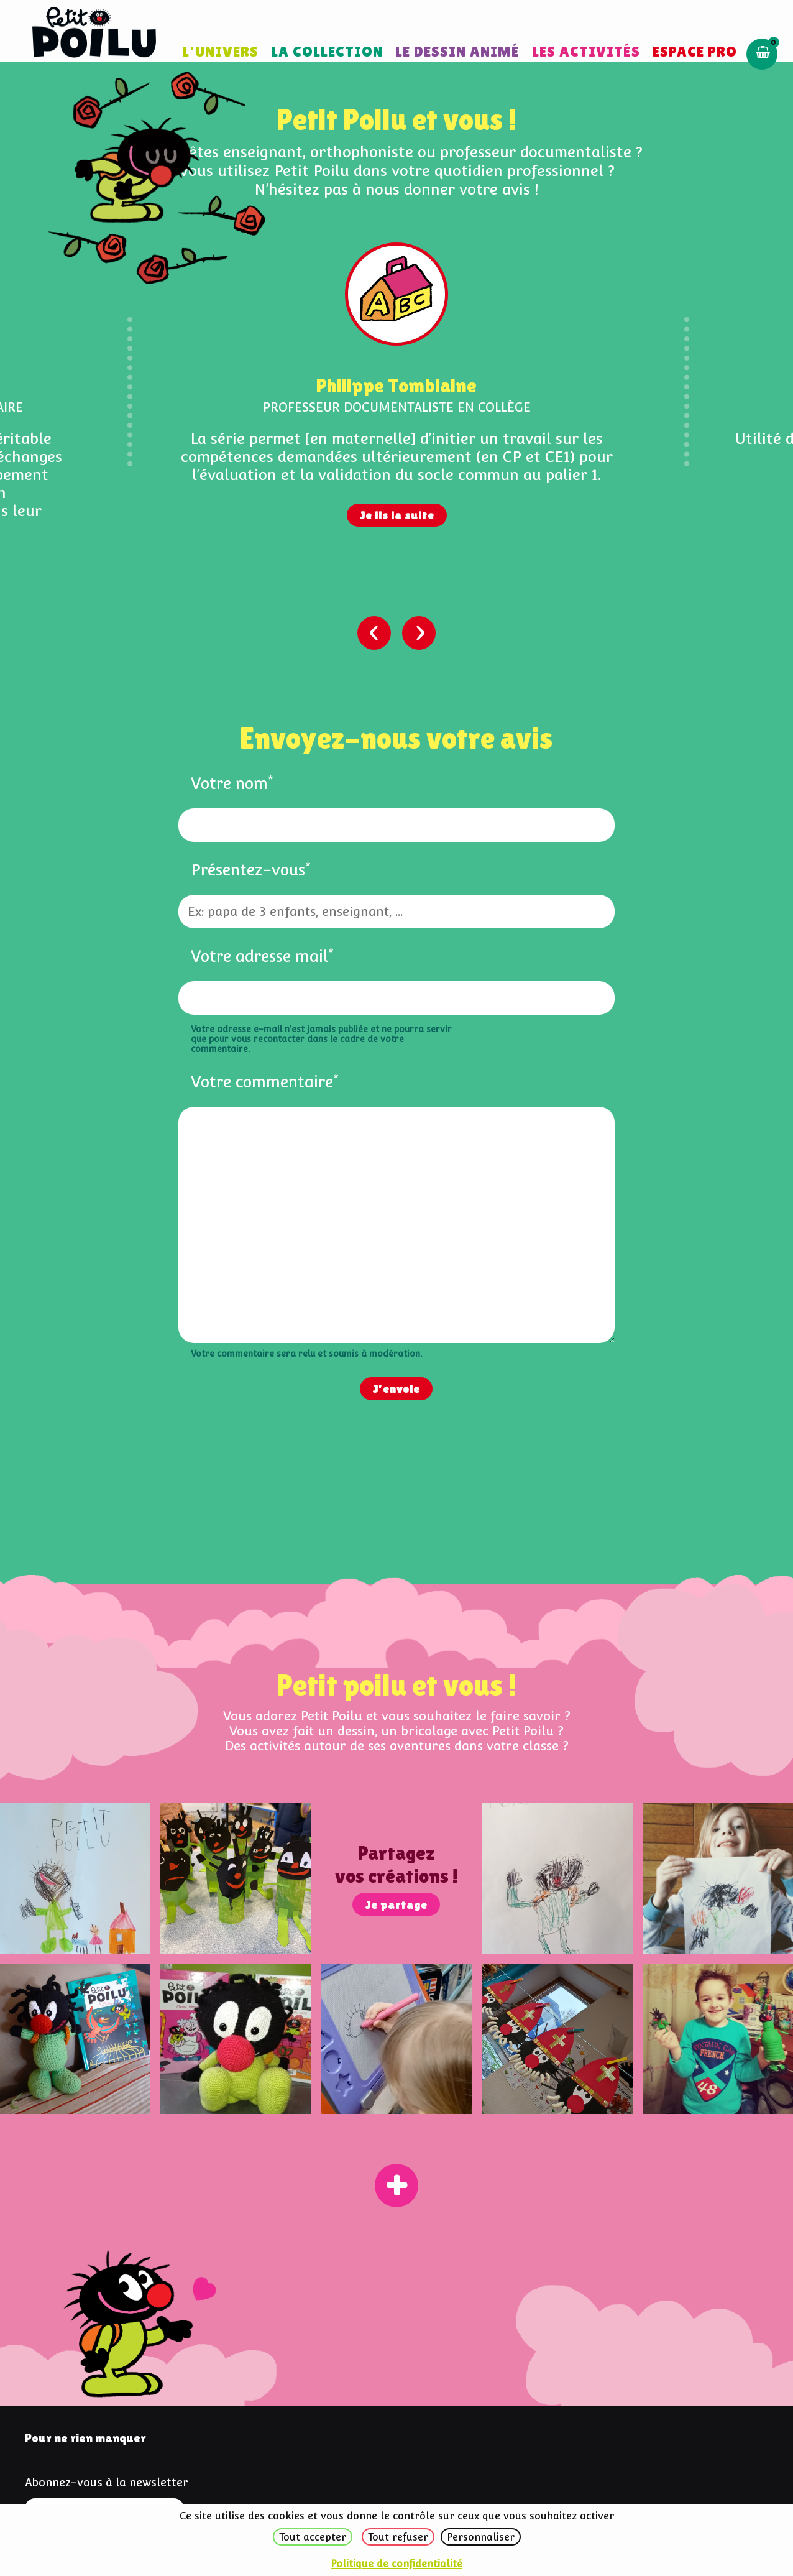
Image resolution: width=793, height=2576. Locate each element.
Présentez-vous (251, 870)
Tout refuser (398, 2537)
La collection (327, 51)
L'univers (220, 51)
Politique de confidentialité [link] (396, 2564)
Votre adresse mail (262, 956)
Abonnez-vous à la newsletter (106, 2482)
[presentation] (374, 633)
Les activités (586, 51)
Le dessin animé (457, 51)
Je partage (396, 1904)
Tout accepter (312, 2537)
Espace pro (695, 51)
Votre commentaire (265, 1082)
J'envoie (396, 1388)
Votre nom (232, 783)
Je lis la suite (396, 515)
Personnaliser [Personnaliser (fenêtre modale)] (481, 2537)
